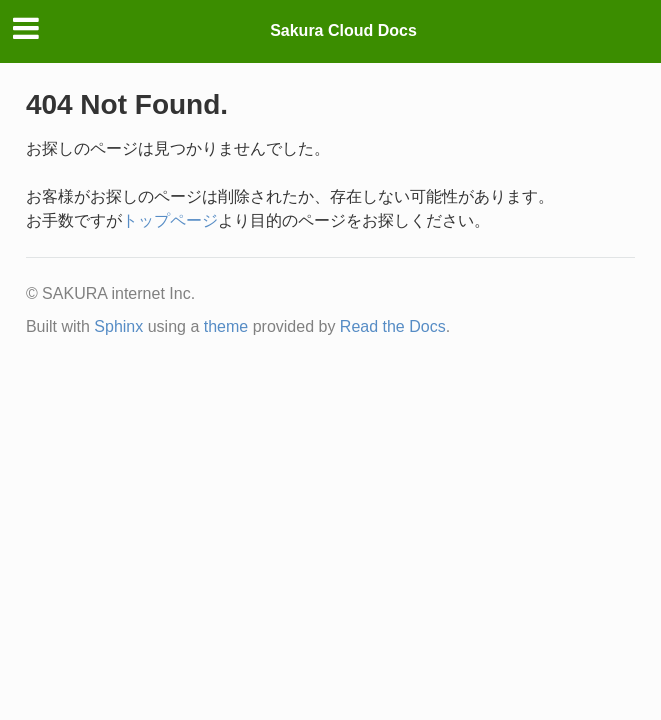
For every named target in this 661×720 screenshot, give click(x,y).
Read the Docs (393, 326)
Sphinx (118, 326)
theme (226, 326)
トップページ (170, 220)
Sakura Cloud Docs (343, 30)
